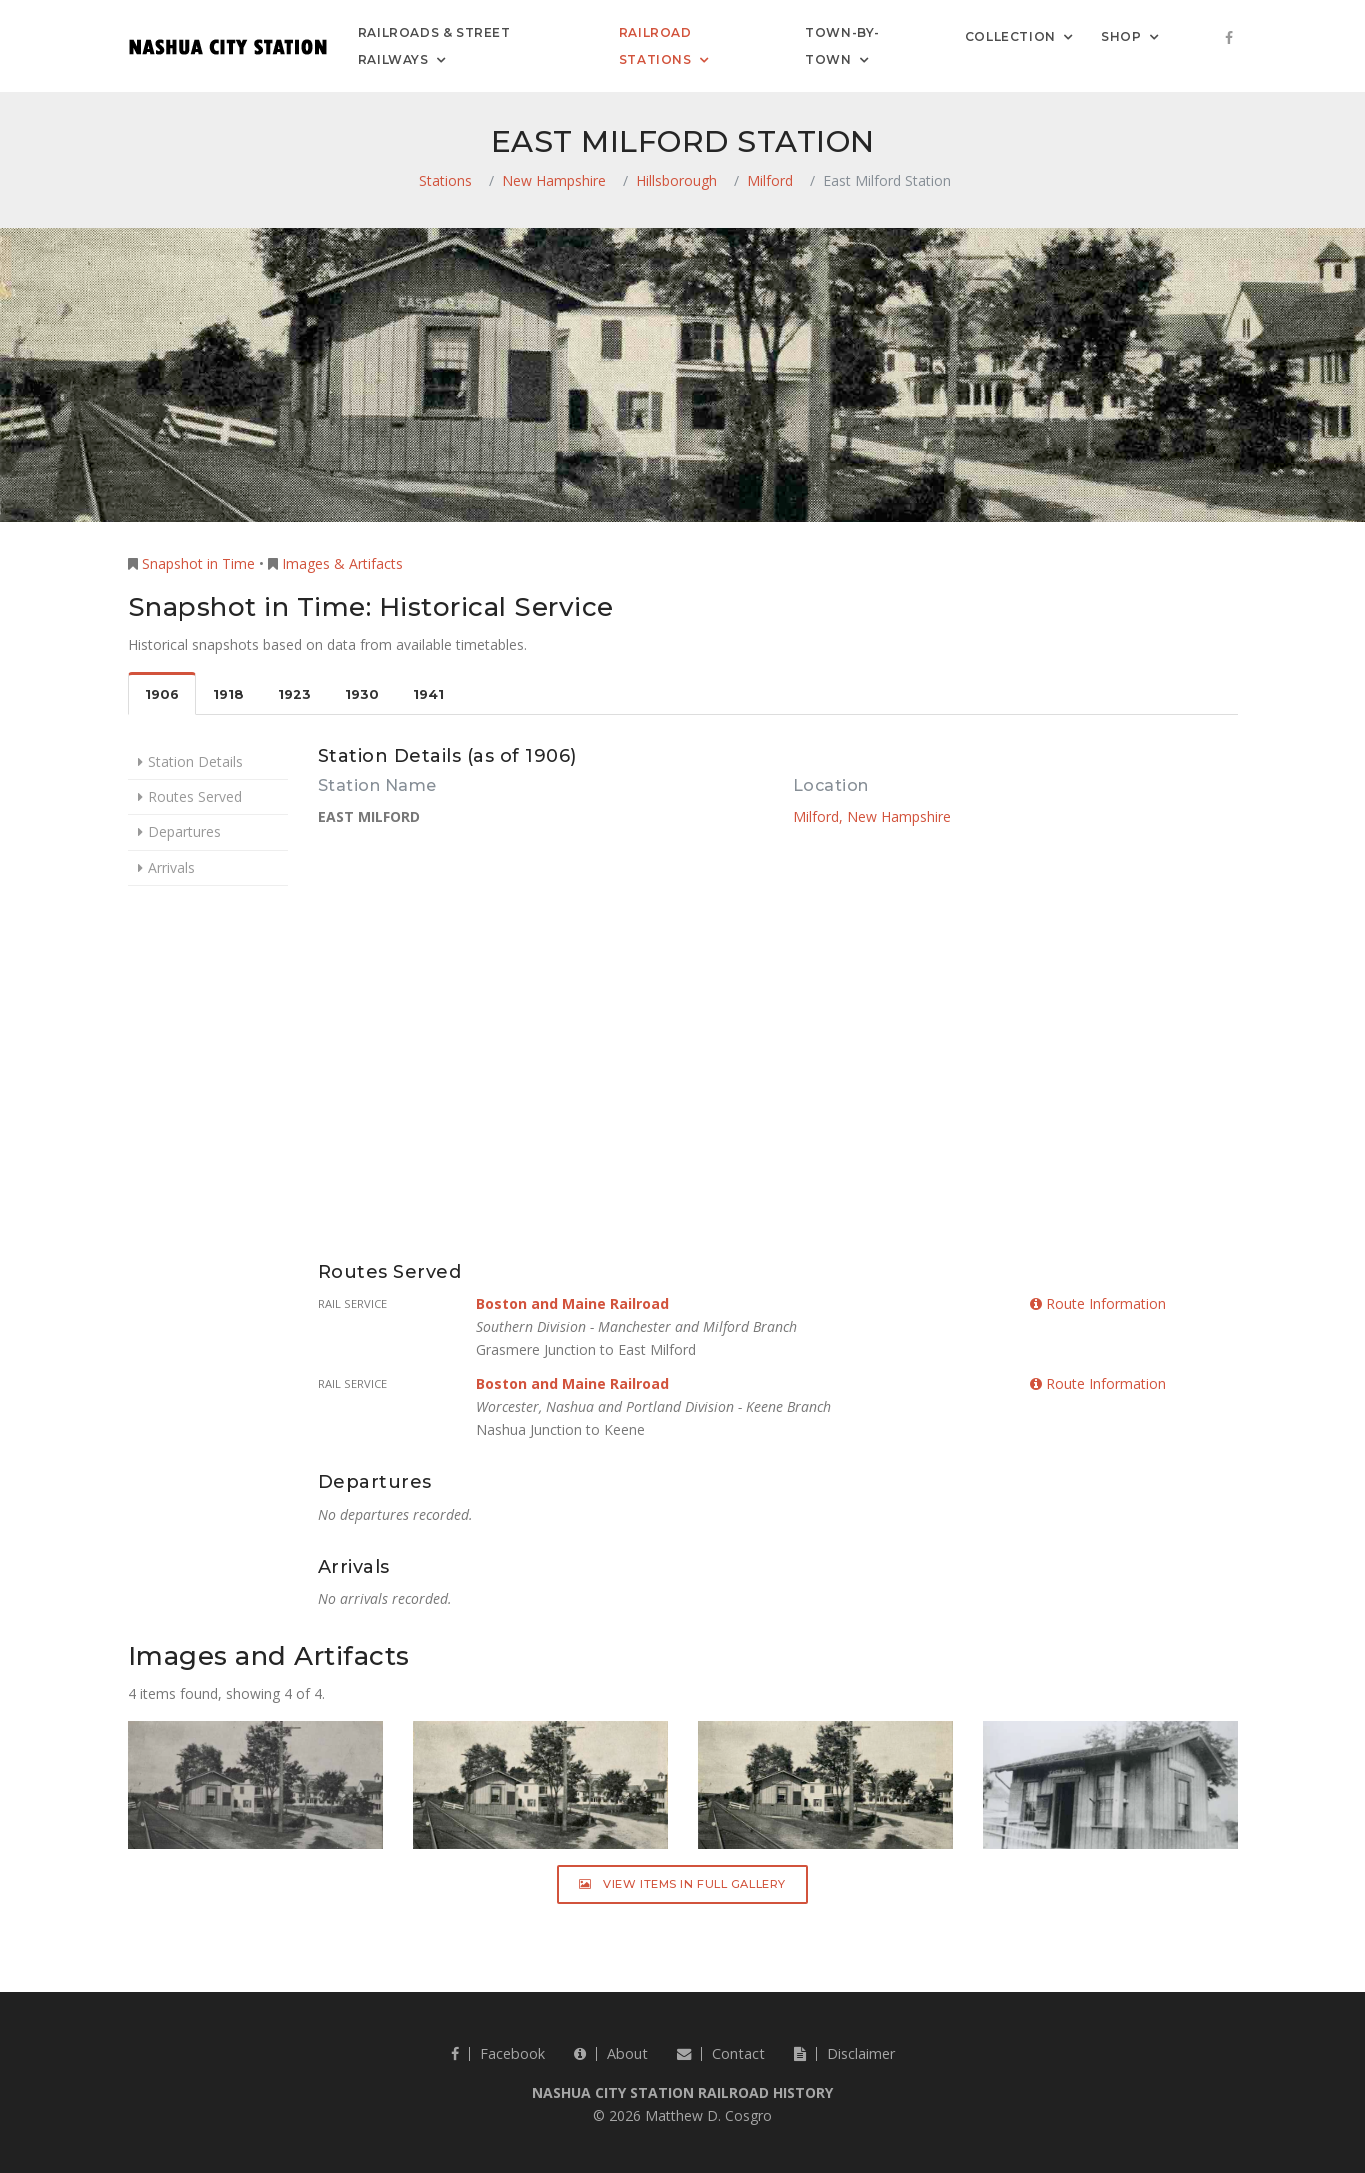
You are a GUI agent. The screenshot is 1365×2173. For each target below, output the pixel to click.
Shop (1121, 35)
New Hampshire (554, 180)
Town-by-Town (842, 46)
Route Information (1098, 1303)
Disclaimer (844, 2053)
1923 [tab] (294, 694)
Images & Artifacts (342, 563)
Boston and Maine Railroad (572, 1303)
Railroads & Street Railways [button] (434, 46)
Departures (184, 831)
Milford (770, 180)
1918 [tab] (228, 694)
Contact (721, 2053)
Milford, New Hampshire (872, 816)
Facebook (498, 2053)
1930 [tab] (362, 694)
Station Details (195, 761)
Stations (445, 180)
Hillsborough (676, 180)
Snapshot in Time (198, 563)
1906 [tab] (162, 694)
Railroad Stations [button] (655, 46)
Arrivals (171, 867)
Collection (1010, 35)
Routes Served (195, 796)
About (611, 2053)
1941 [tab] (428, 694)
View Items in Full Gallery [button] (682, 1884)
